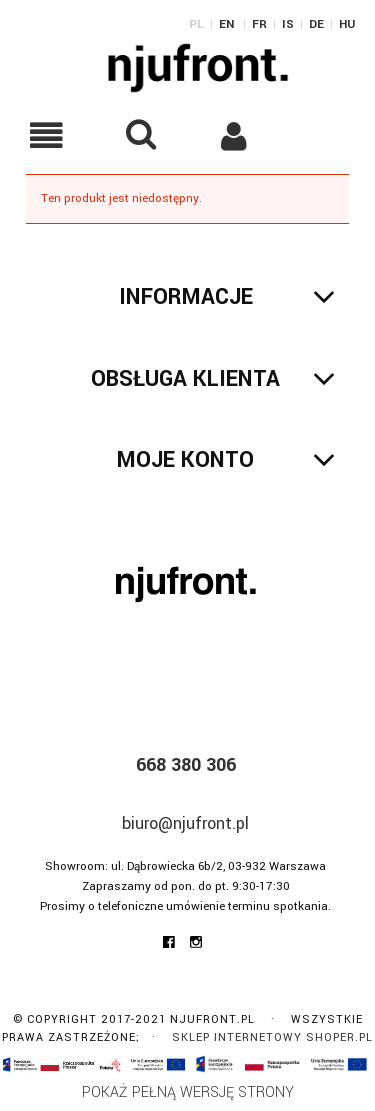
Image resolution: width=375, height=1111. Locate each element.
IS (288, 24)
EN (226, 24)
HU (347, 24)
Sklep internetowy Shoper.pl (272, 1037)
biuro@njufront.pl (185, 823)
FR (259, 24)
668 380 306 (186, 765)
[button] (47, 135)
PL (196, 24)
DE (316, 24)
